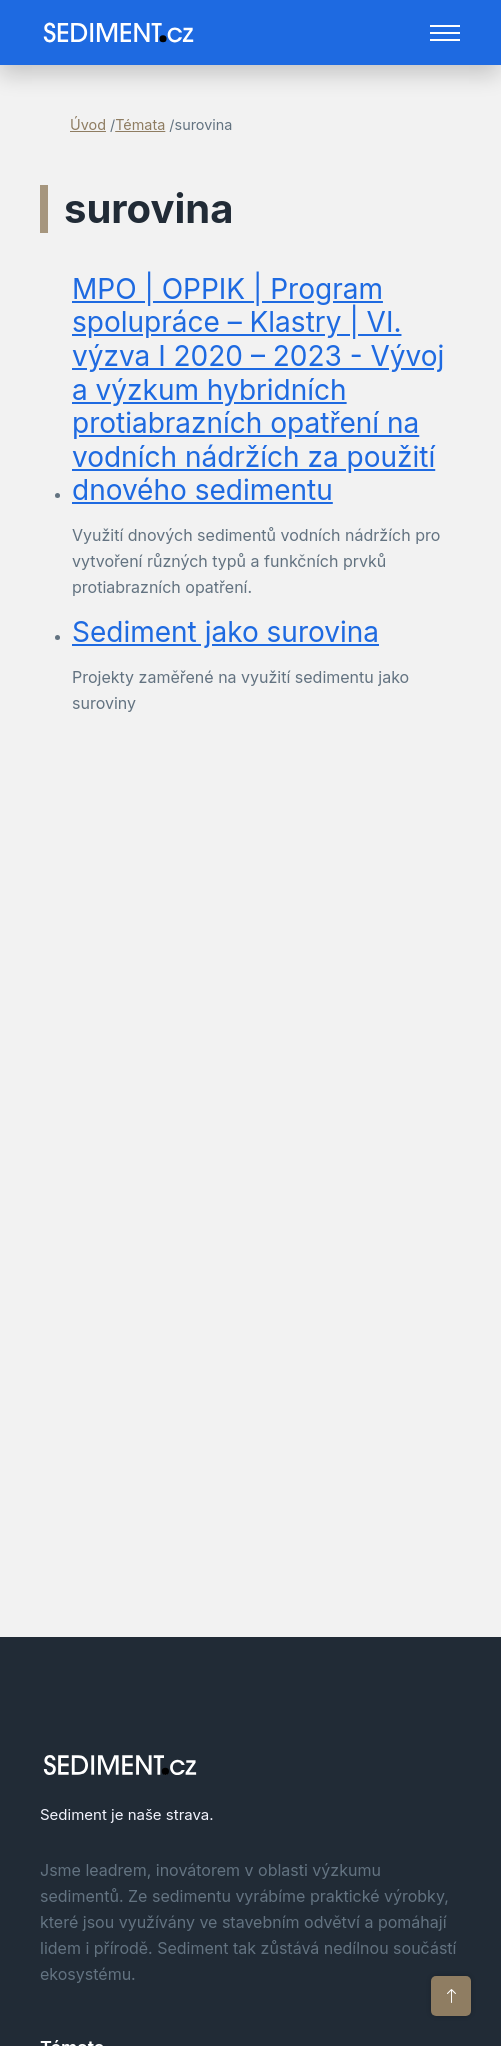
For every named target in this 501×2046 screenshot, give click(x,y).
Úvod (88, 124)
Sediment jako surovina (225, 632)
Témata (140, 124)
